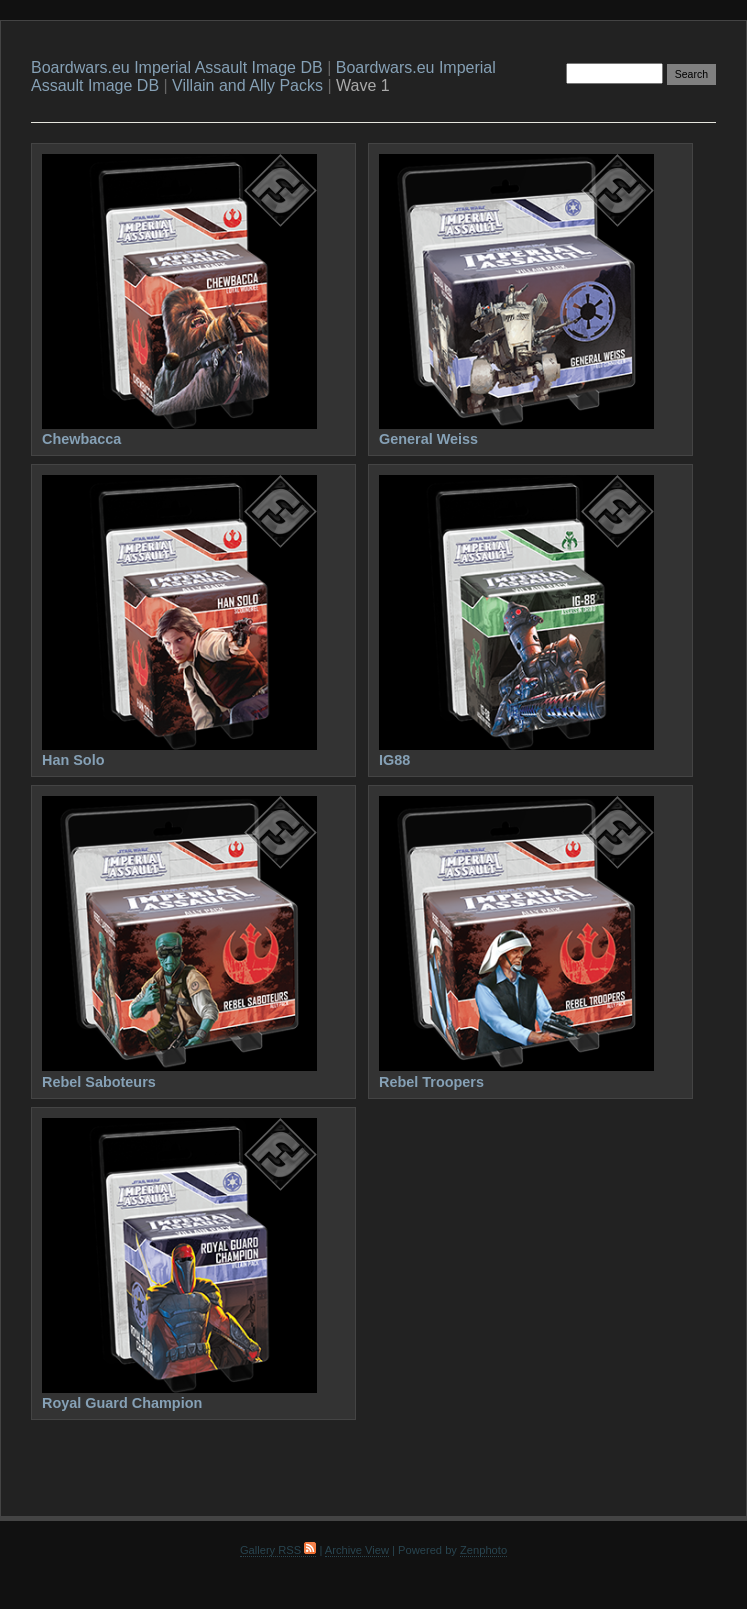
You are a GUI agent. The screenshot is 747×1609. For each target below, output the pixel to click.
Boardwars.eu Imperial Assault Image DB (177, 67)
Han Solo (73, 760)
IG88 (394, 760)
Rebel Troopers (431, 1082)
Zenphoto (483, 1550)
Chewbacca (81, 439)
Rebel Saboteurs (99, 1082)
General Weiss (428, 439)
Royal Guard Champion (122, 1403)
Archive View (357, 1550)
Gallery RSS (278, 1550)
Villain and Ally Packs (247, 85)
